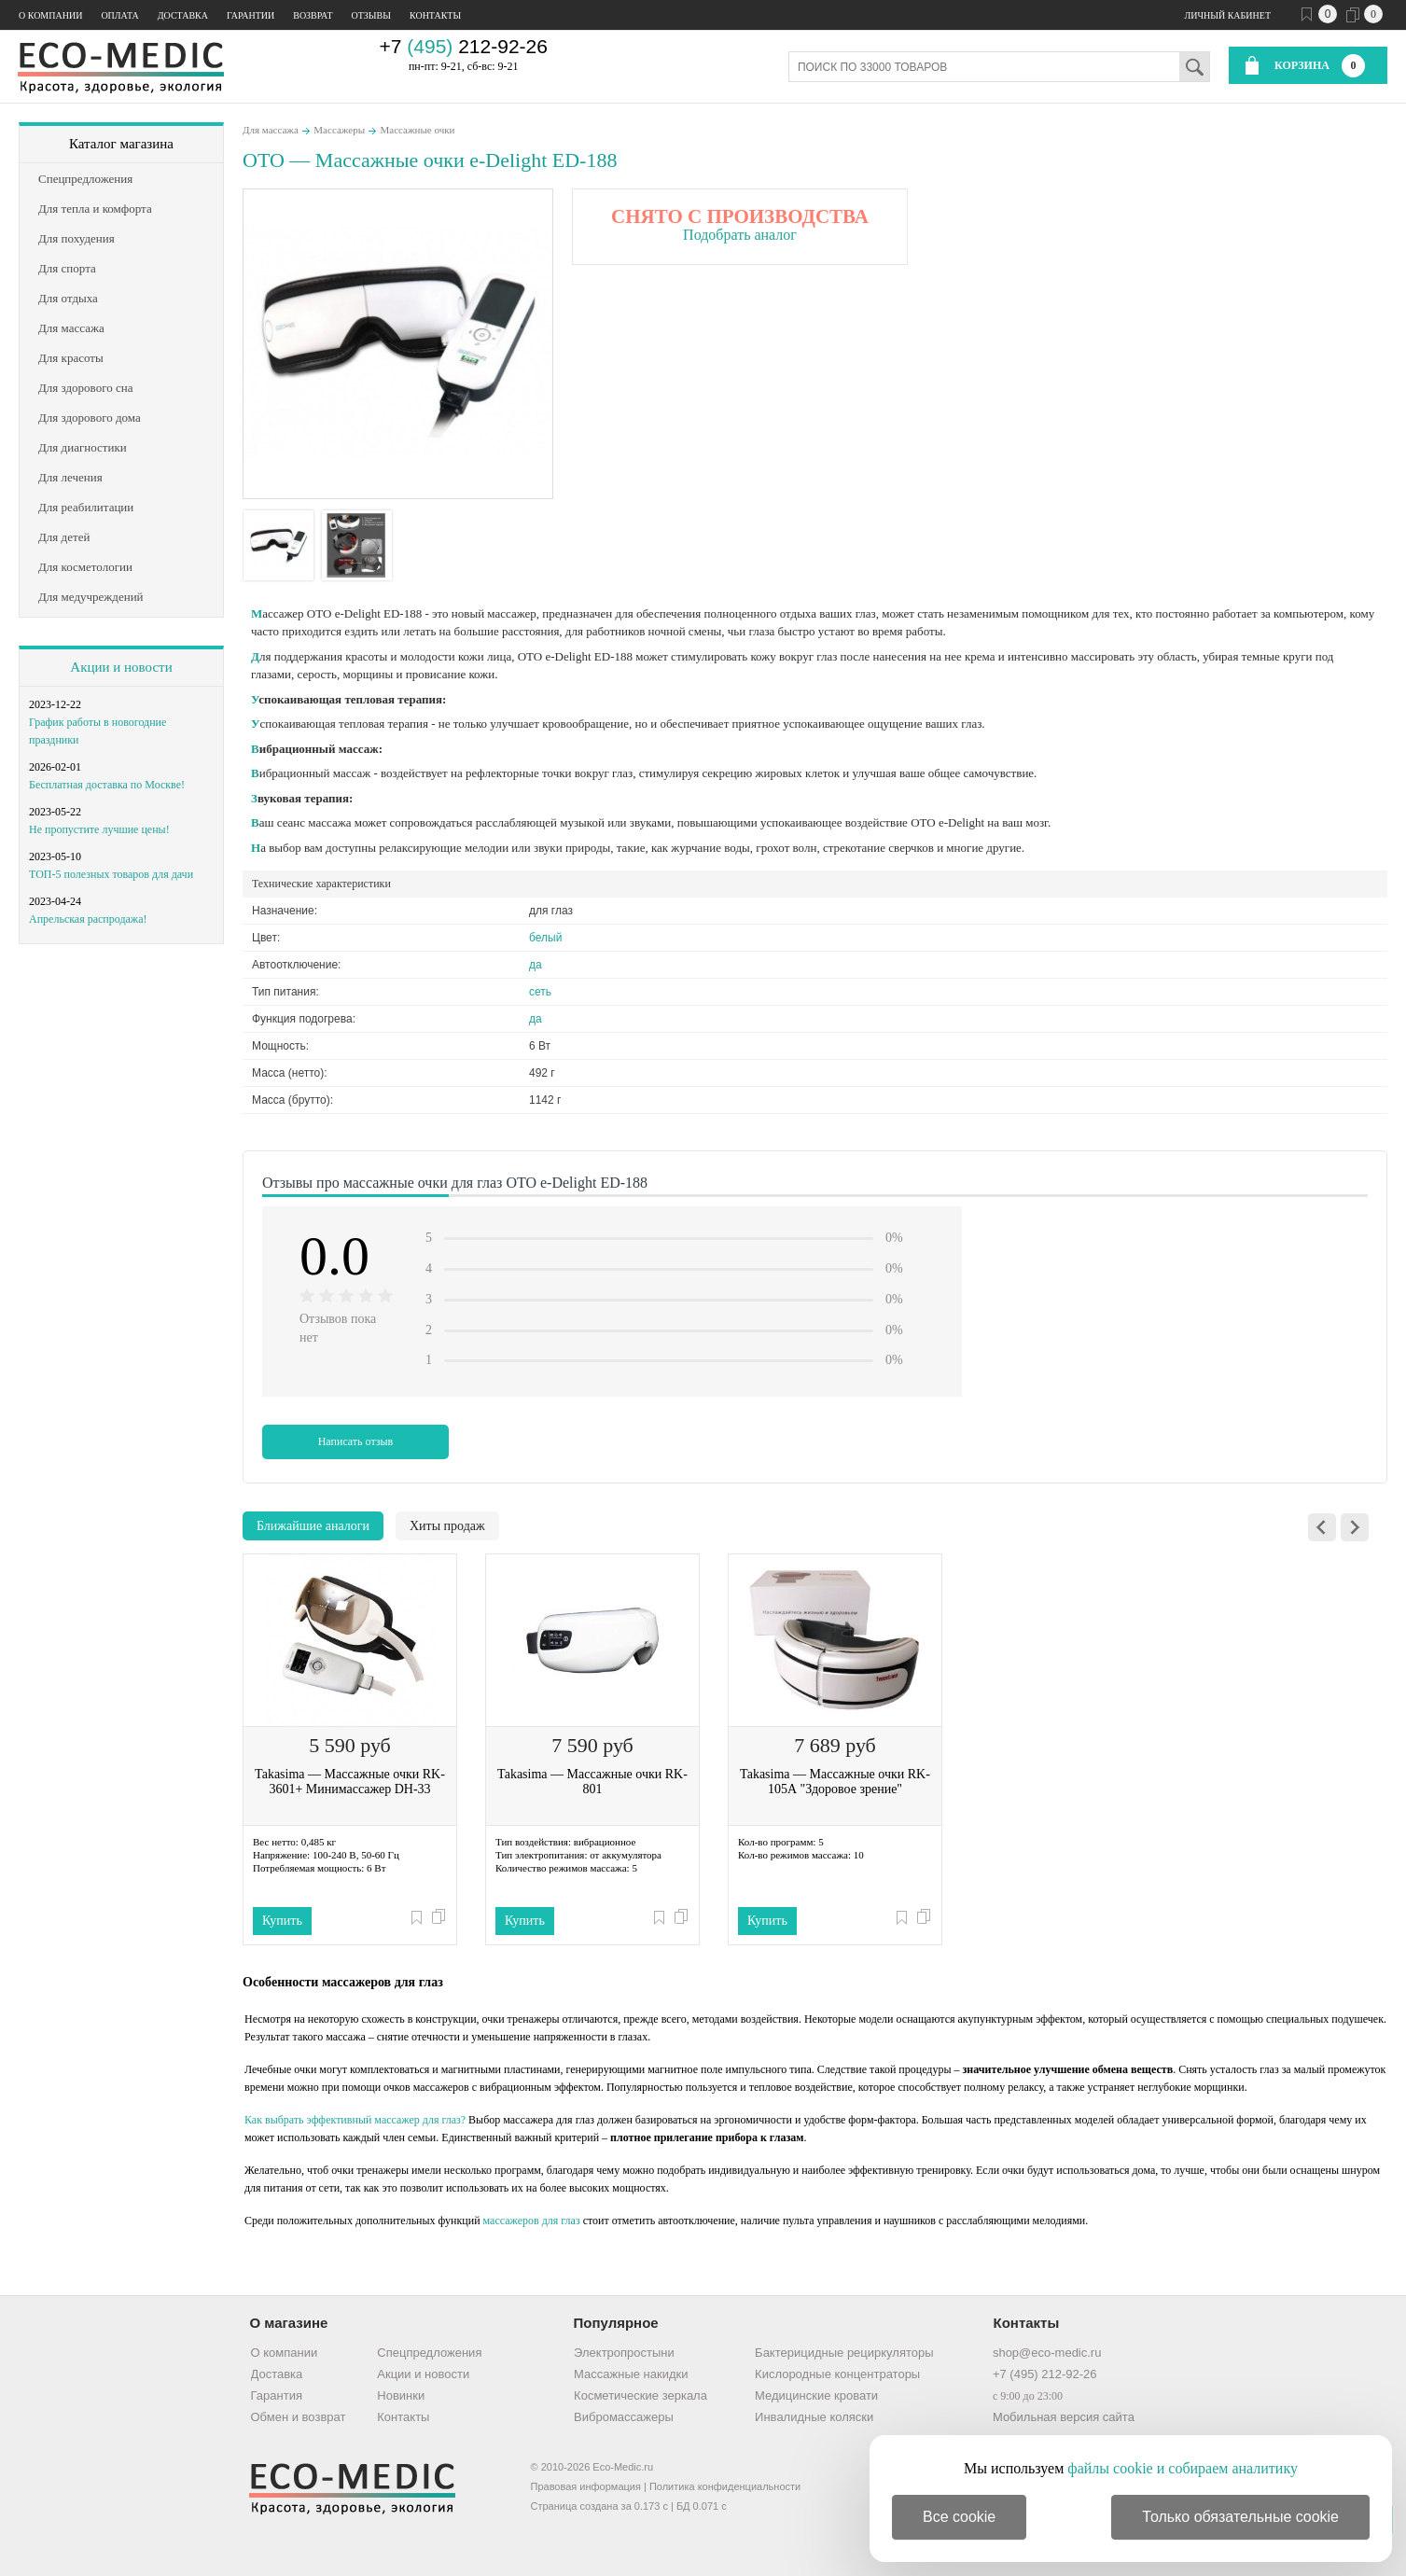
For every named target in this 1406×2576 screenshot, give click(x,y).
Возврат (312, 15)
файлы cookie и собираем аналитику (1182, 2468)
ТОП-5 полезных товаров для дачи (111, 874)
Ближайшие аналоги (313, 1526)
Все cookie (959, 2517)
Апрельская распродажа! (87, 919)
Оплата (119, 15)
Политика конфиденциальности (724, 2486)
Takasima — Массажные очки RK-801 (592, 1781)
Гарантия (276, 2395)
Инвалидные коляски (814, 2417)
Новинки (401, 2395)
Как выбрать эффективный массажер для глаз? (355, 2119)
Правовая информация (586, 2486)
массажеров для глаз (531, 2220)
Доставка (183, 15)
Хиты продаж (447, 1526)
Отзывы (371, 15)
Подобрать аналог (740, 235)
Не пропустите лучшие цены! (99, 829)
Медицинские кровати (816, 2395)
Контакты (435, 15)
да (535, 964)
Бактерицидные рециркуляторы (844, 2353)
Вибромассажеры (624, 2417)
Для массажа (271, 129)
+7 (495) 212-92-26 (1045, 2374)
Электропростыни (624, 2353)
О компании (50, 15)
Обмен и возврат (298, 2417)
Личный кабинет (1228, 15)
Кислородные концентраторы (837, 2374)
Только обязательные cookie (1240, 2517)
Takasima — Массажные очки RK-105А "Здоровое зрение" (835, 1781)
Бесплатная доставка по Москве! (107, 784)
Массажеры (339, 129)
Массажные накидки (631, 2374)
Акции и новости (121, 667)
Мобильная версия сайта (1064, 2417)
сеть (540, 991)
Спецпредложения (429, 2353)
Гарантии (250, 15)
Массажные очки (418, 129)
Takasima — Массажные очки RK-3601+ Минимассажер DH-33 (350, 1781)
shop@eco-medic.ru (1047, 2353)
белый (545, 937)
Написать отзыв (356, 1441)
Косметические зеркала (640, 2395)
